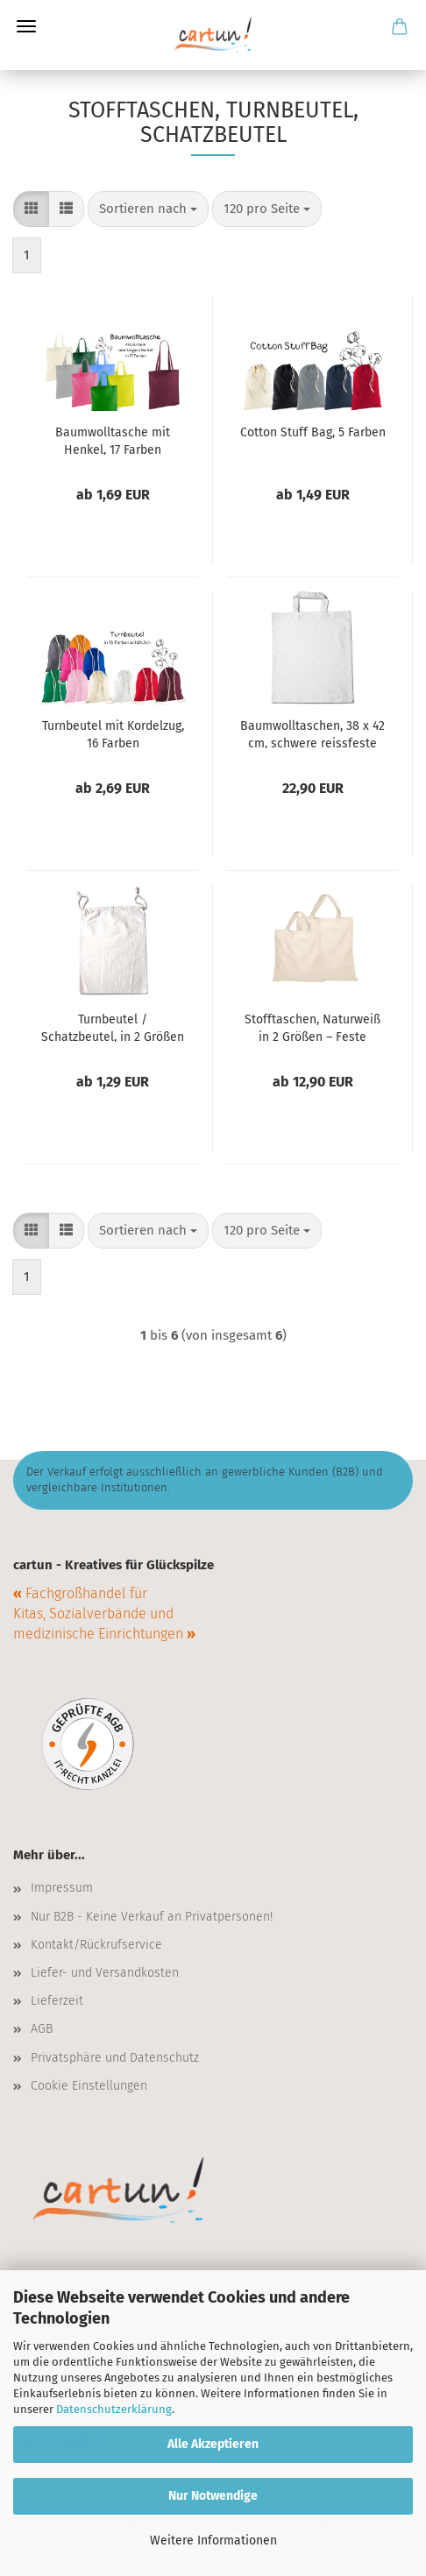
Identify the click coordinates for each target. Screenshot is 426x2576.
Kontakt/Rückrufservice (96, 1944)
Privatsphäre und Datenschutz (115, 2057)
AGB (42, 2028)
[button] (31, 209)
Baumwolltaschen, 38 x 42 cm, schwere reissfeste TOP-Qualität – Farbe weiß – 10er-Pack (312, 733)
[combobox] (148, 209)
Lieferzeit (57, 2000)
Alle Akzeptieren (213, 2444)
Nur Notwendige (213, 2495)
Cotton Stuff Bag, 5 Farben (313, 432)
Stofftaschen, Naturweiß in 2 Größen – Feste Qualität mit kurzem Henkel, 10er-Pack (312, 1027)
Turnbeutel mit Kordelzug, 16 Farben (113, 733)
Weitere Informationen (213, 2540)
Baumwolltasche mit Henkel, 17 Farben (112, 440)
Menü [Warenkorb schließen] (26, 26)
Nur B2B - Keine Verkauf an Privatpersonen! (152, 1916)
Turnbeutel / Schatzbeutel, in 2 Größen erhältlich (112, 1027)
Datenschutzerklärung (114, 2409)
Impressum (62, 1887)
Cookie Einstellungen (89, 2085)
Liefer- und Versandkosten (105, 1972)
